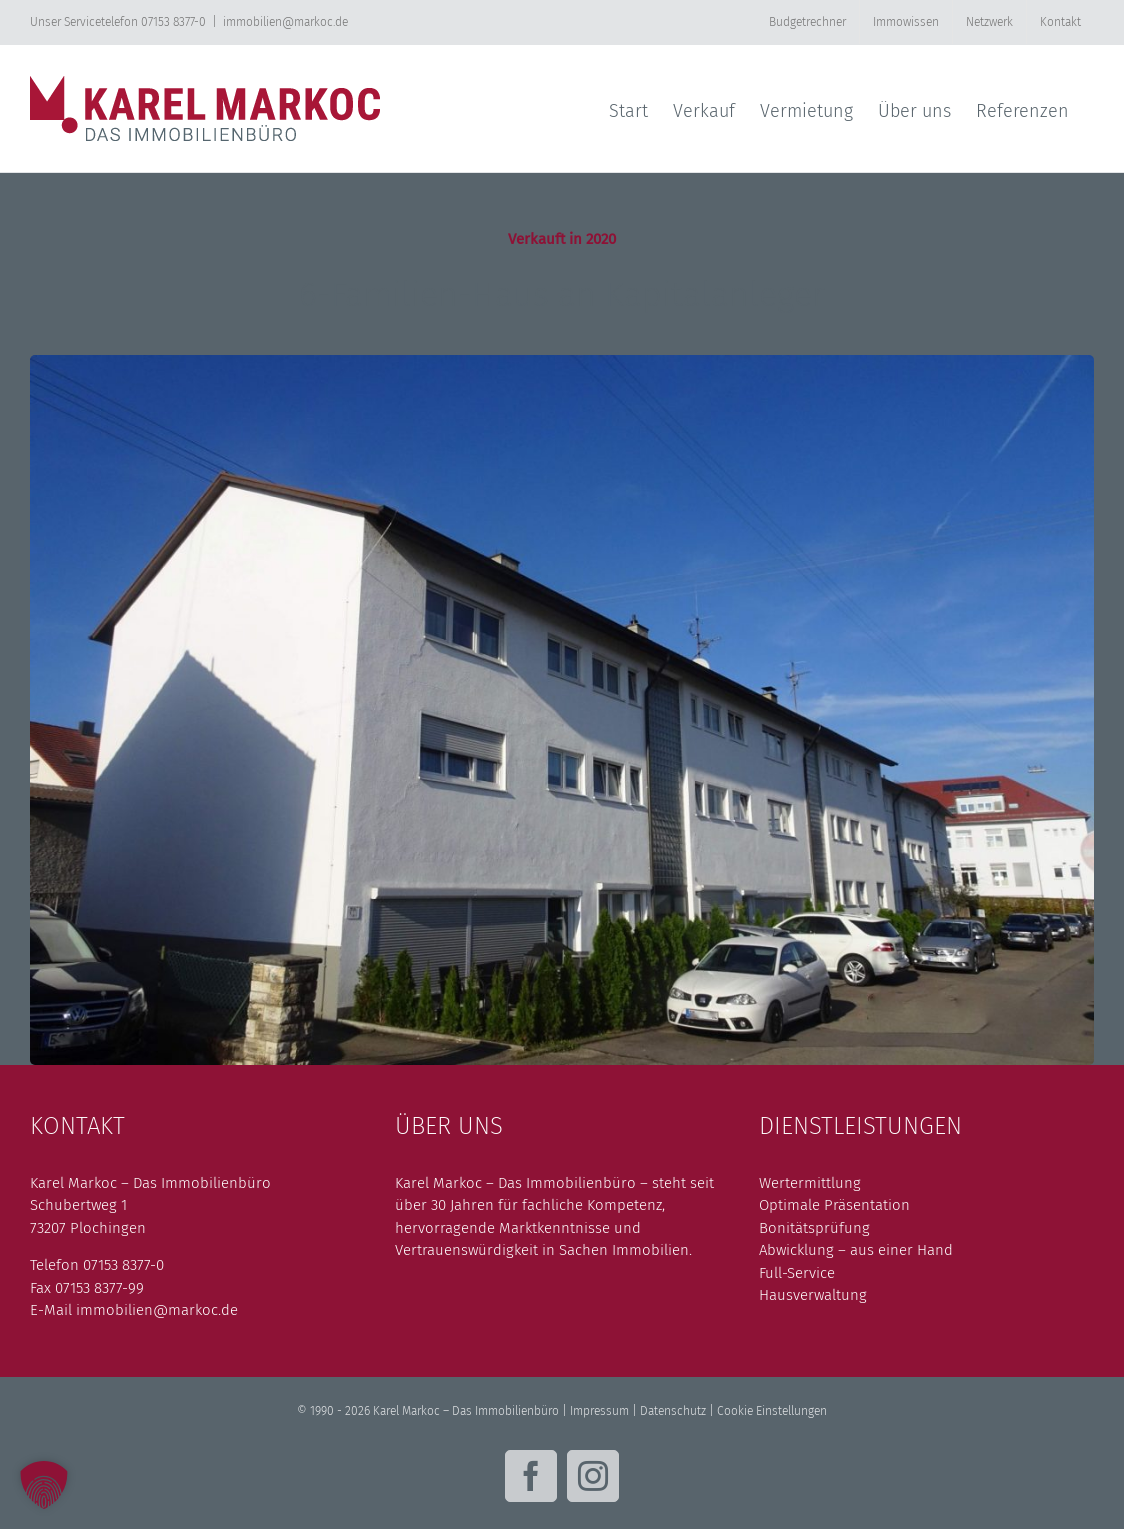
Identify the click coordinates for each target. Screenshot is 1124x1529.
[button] (44, 1485)
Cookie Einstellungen (772, 1411)
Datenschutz (673, 1411)
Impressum (599, 1411)
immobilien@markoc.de (285, 22)
